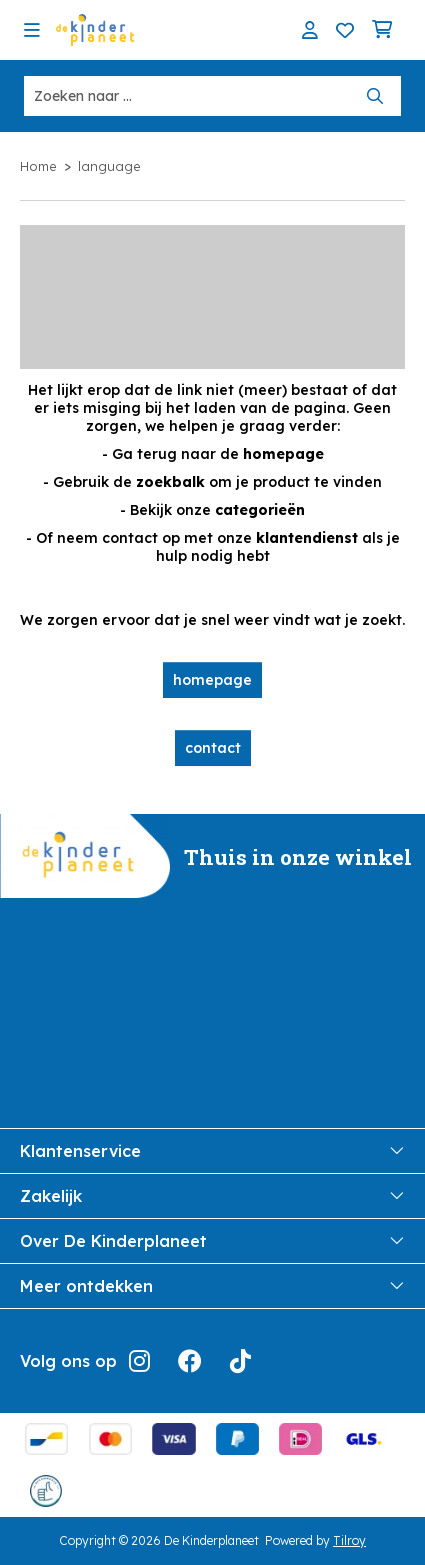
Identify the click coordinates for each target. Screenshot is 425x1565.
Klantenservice (212, 1151)
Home (38, 166)
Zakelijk (212, 1196)
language (109, 166)
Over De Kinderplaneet (212, 1241)
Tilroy (349, 1540)
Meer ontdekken (212, 1286)
